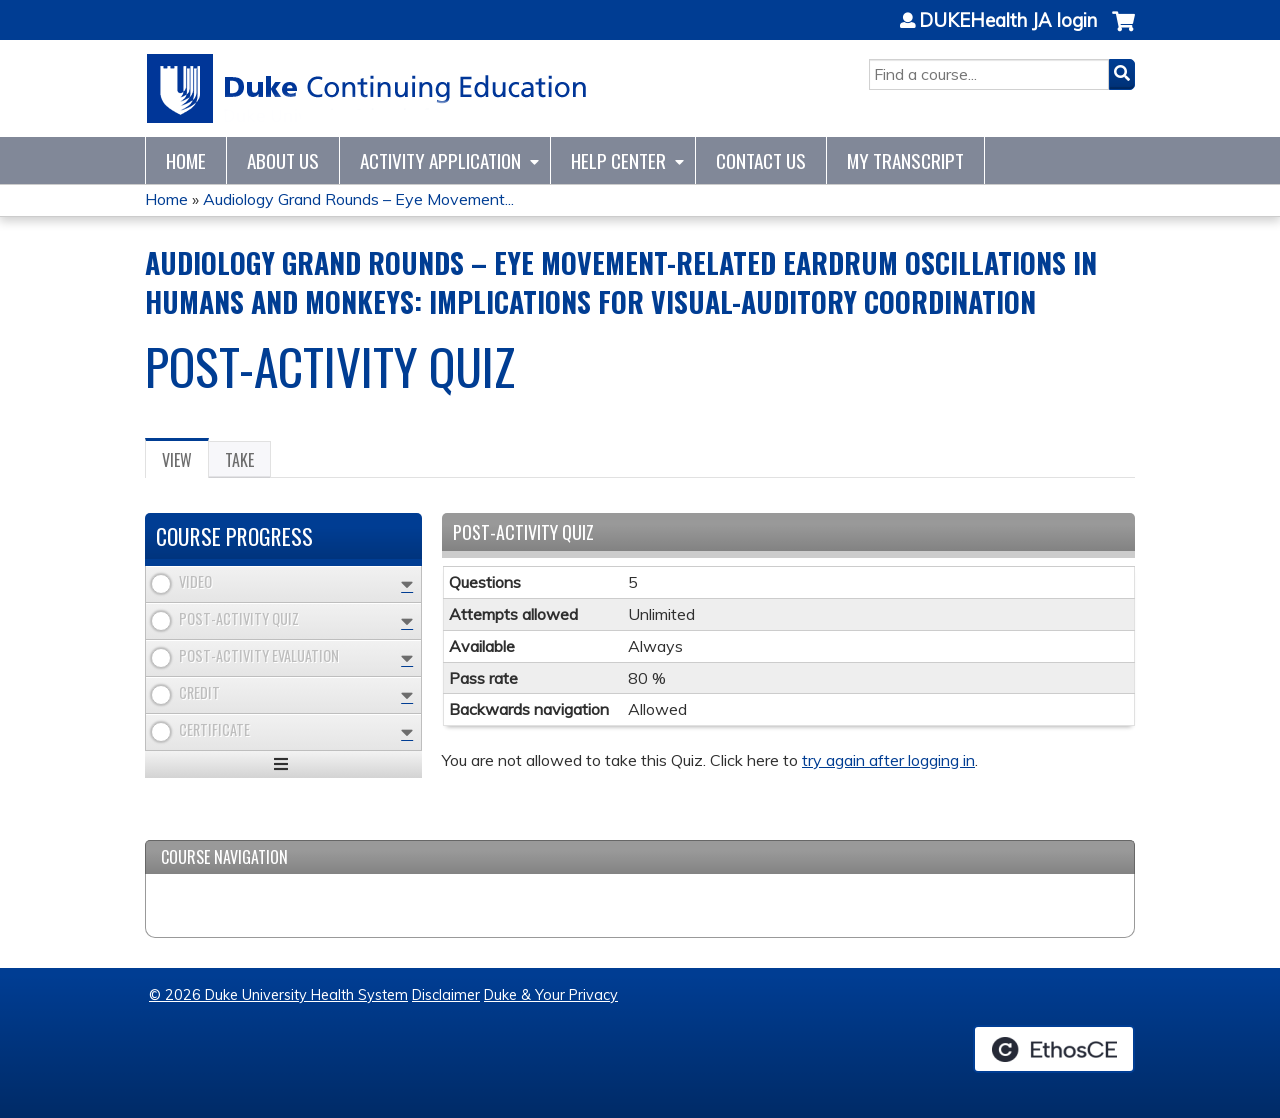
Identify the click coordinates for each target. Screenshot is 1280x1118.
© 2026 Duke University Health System (278, 995)
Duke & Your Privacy (551, 995)
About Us (283, 160)
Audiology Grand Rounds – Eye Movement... (358, 199)
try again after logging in (888, 760)
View (185, 463)
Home (186, 160)
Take (239, 460)
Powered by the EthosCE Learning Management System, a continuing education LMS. (1054, 1049)
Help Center (618, 160)
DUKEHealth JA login (1008, 21)
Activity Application (440, 160)
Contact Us (761, 160)
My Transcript (905, 160)
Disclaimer (446, 995)
